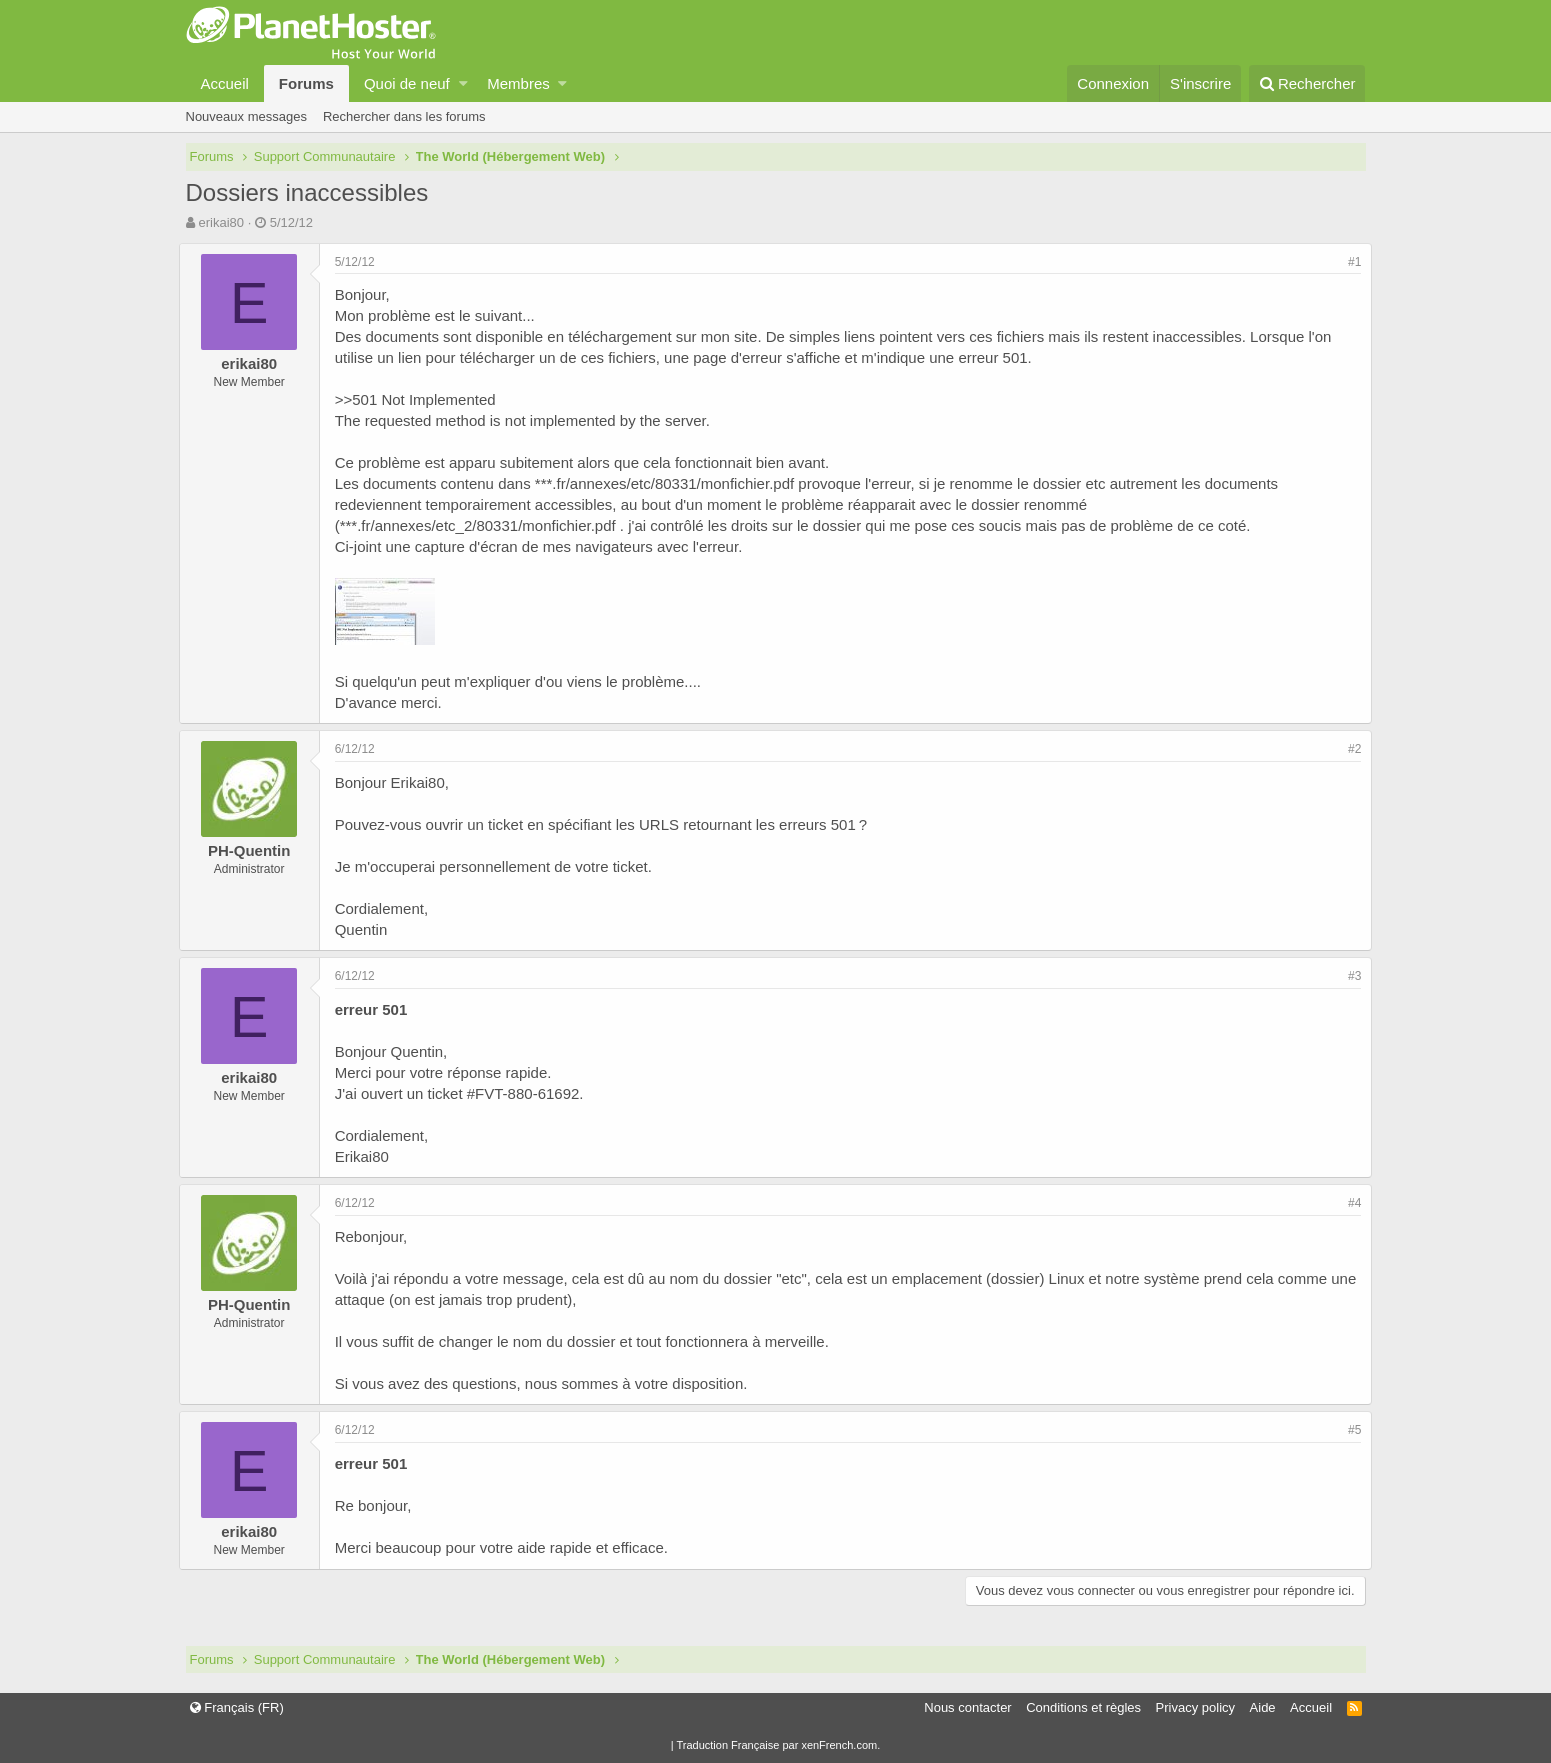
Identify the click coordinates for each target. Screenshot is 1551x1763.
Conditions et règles (1083, 1707)
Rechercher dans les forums (404, 116)
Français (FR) (237, 1707)
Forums (306, 83)
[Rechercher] (1307, 83)
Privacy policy (1195, 1707)
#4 (1347, 1203)
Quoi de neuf (407, 83)
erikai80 (221, 222)
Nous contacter (967, 1707)
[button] (463, 83)
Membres (518, 83)
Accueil (225, 83)
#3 (1347, 976)
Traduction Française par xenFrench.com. (778, 1745)
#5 (1347, 1430)
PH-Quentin (256, 850)
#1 (1347, 262)
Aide (1263, 1707)
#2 (1347, 749)
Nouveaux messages (246, 116)
